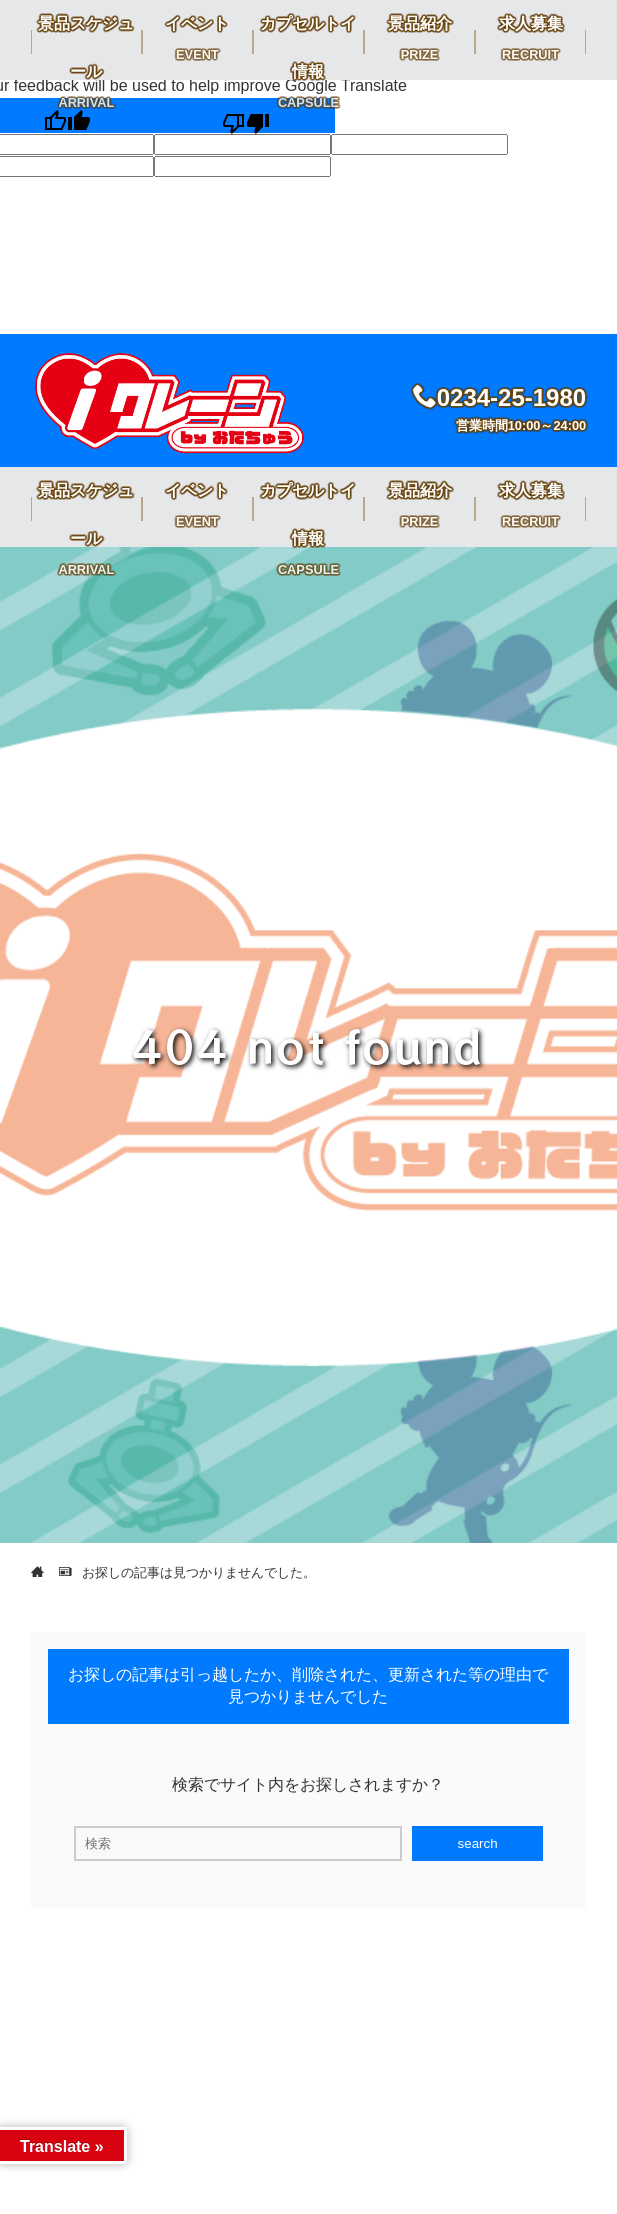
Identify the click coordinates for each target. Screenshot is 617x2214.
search (478, 1843)
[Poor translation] (245, 115)
